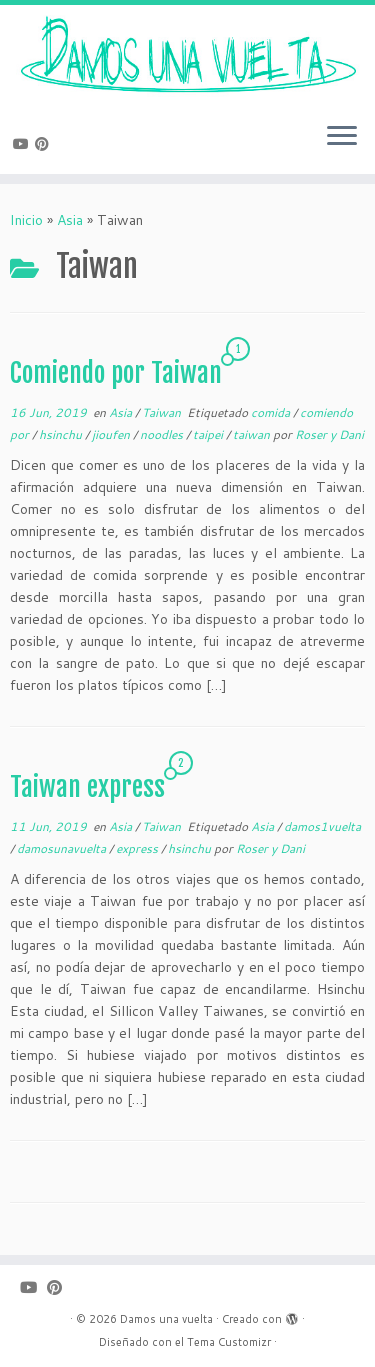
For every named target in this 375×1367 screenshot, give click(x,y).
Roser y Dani (329, 434)
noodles (163, 434)
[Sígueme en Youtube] (24, 144)
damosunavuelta (63, 848)
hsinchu (62, 434)
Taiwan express (87, 787)
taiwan (253, 434)
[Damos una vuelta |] (187, 56)
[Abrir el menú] (342, 138)
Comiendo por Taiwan (116, 373)
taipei (209, 434)
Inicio (26, 220)
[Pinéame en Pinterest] (45, 144)
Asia (70, 220)
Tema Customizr (229, 1342)
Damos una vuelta (166, 1319)
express (138, 848)
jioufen (112, 434)
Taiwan (163, 412)
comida (272, 412)
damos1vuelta (322, 826)
